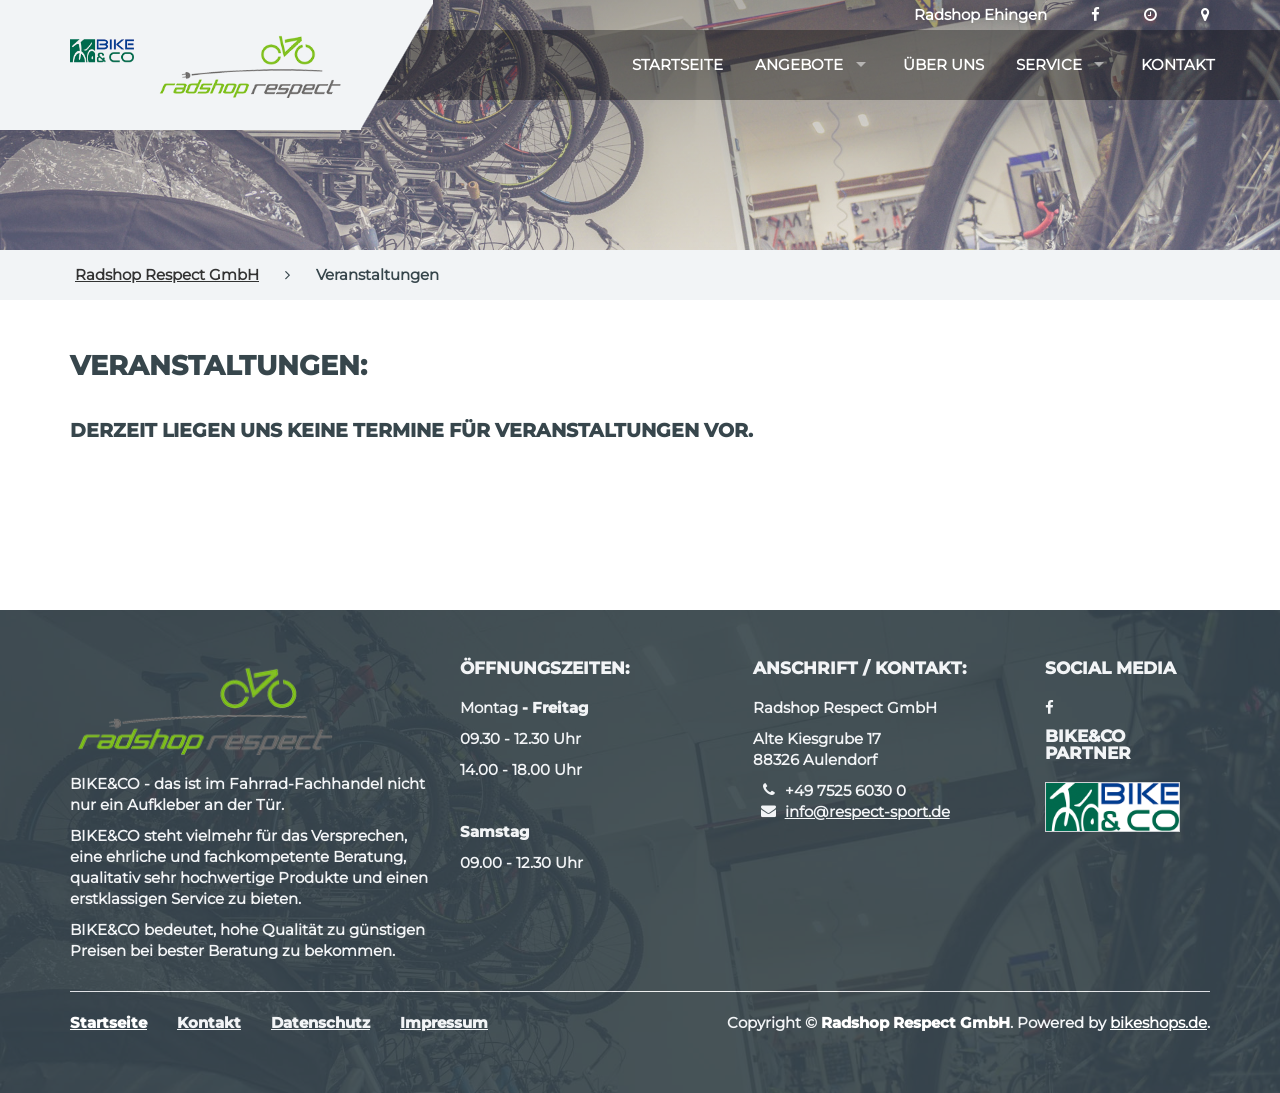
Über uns (943, 64)
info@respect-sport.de (867, 811)
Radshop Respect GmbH (167, 274)
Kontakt (1178, 64)
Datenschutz (320, 1022)
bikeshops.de (1158, 1022)
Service (1049, 64)
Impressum (444, 1022)
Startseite (677, 64)
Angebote (799, 64)
